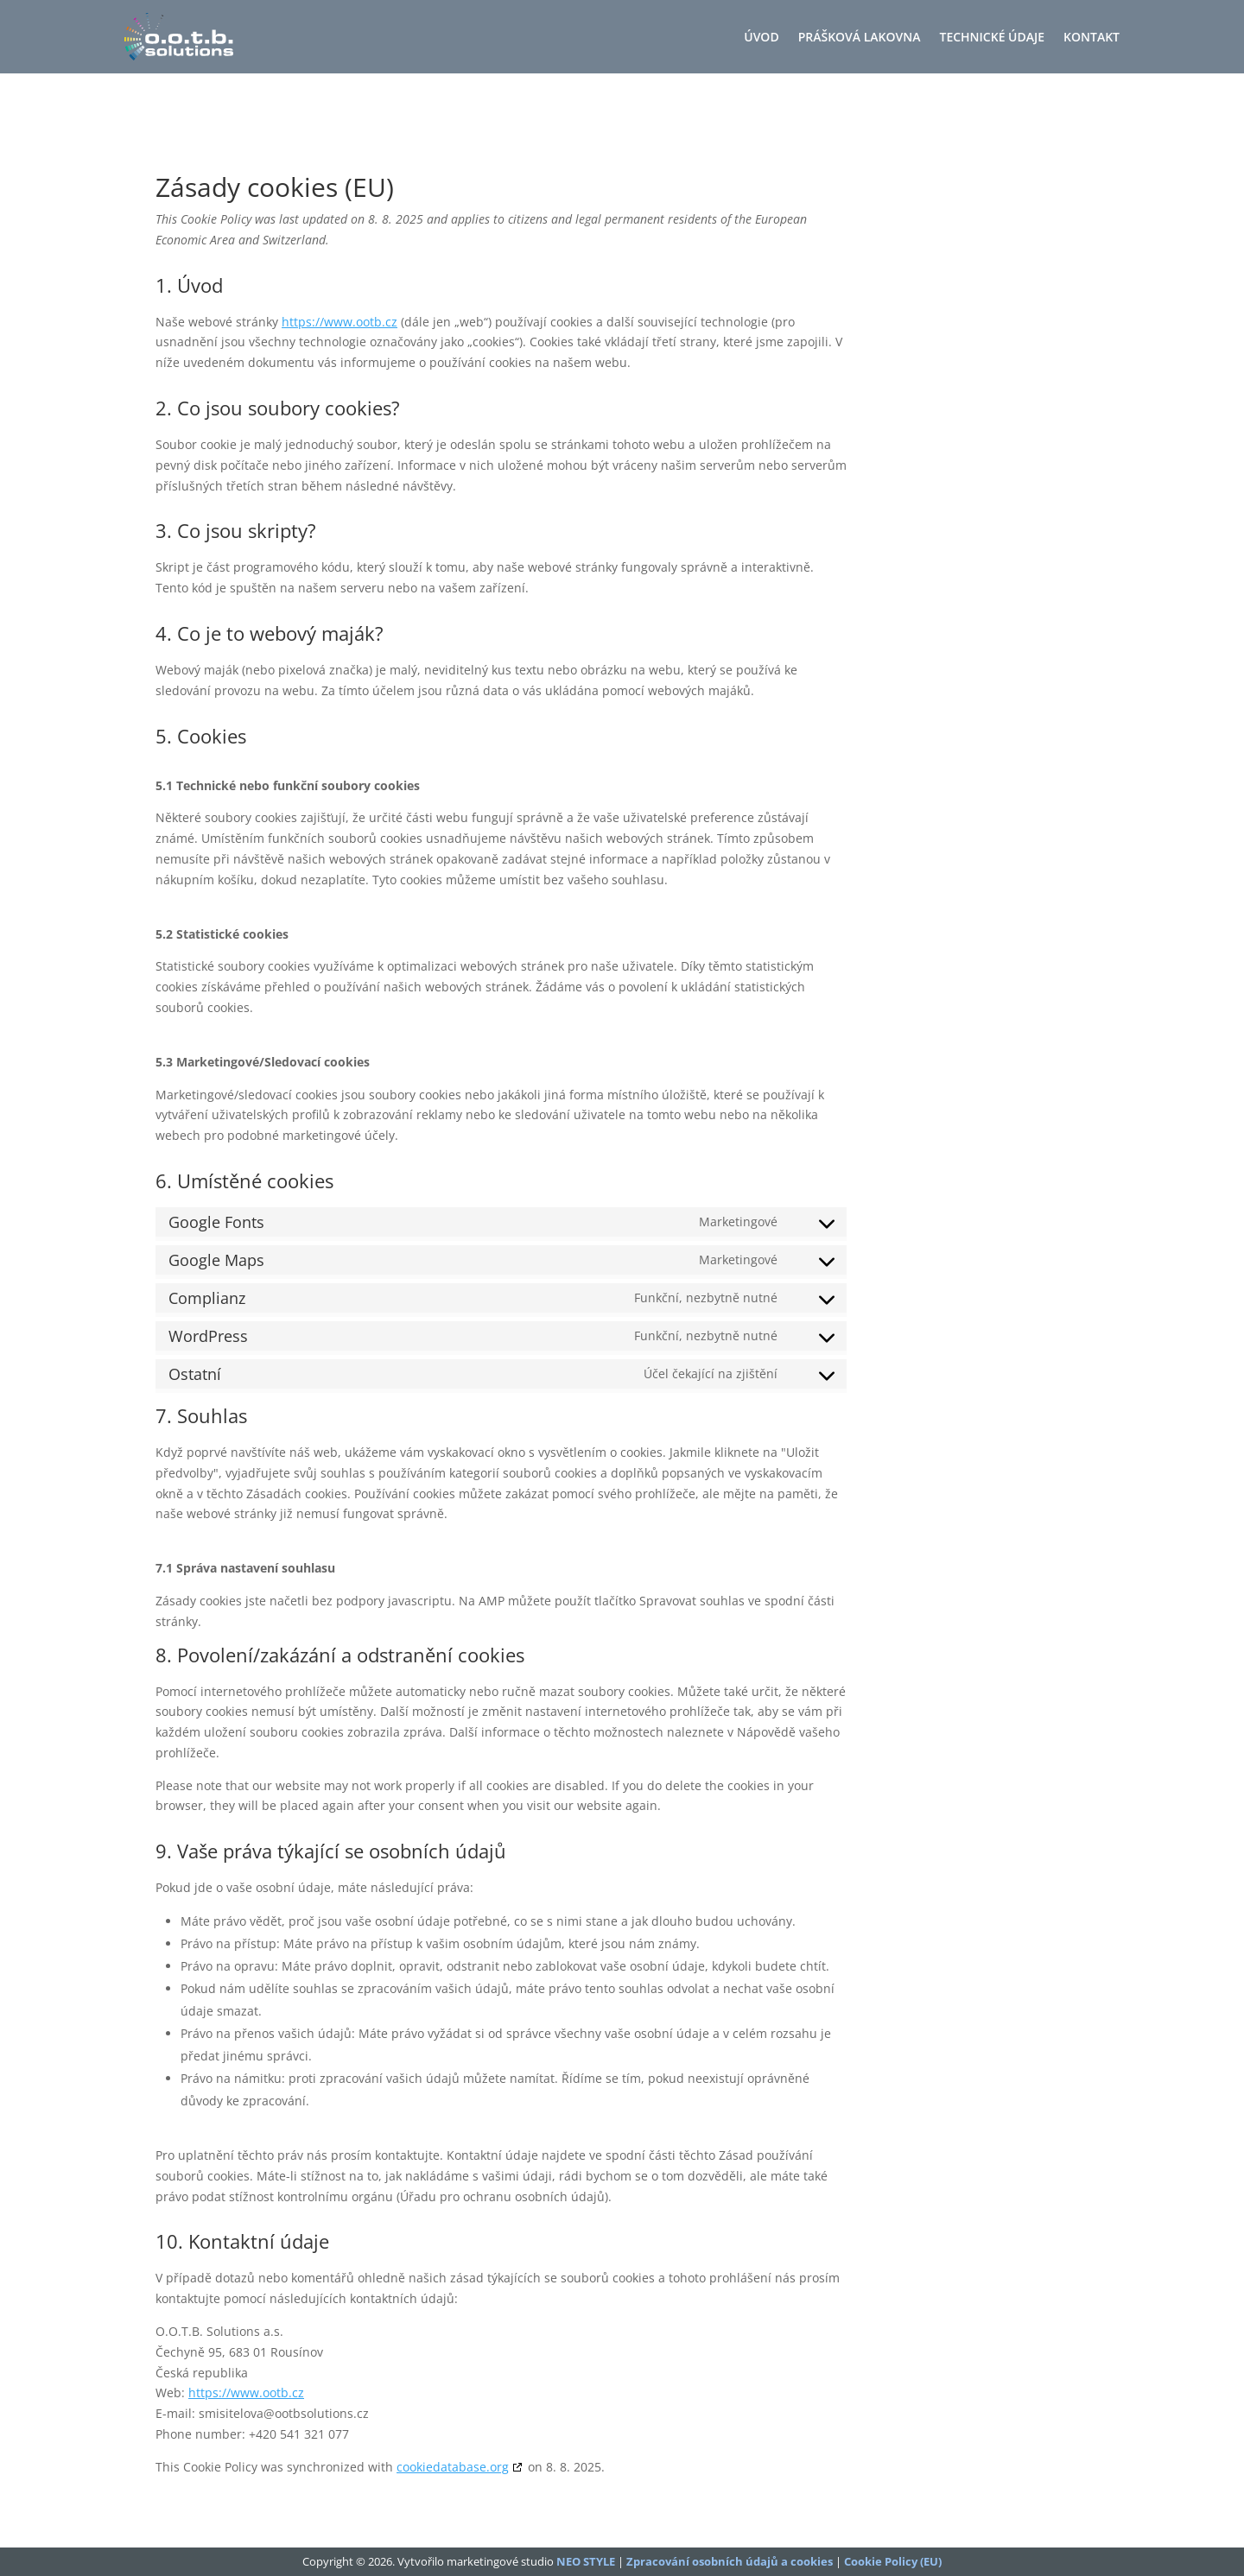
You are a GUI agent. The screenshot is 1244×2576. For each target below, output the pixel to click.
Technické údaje (992, 38)
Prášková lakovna (859, 38)
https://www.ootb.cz (339, 321)
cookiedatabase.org (453, 2467)
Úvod (761, 38)
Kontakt (1091, 38)
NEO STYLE (585, 2561)
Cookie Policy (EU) (893, 2561)
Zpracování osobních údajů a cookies (729, 2561)
